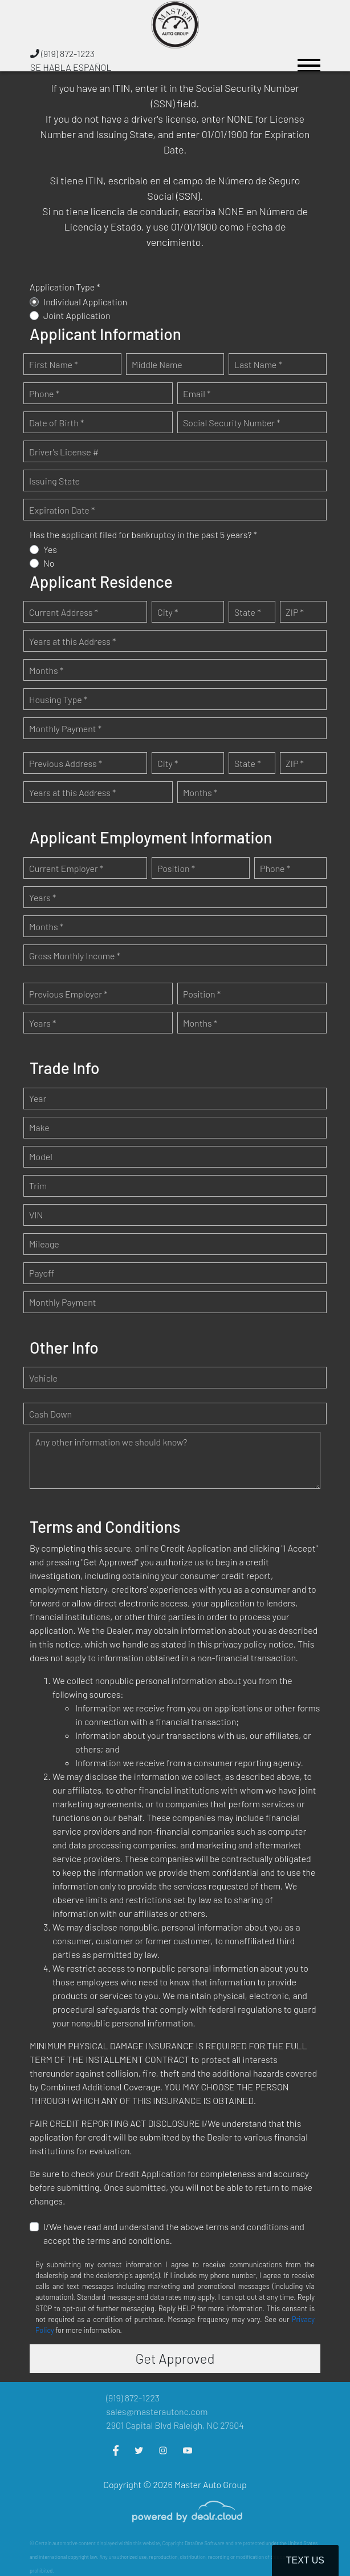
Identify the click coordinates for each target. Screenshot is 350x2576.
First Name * (53, 364)
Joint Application (77, 315)
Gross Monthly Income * (74, 955)
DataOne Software (205, 2543)
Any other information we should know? (111, 1441)
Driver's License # (64, 451)
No (49, 563)
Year (37, 1098)
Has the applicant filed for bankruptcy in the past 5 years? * (143, 534)
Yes (50, 549)
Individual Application (85, 301)
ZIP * (295, 612)
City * (167, 612)
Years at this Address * (72, 641)
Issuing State (54, 480)
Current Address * (63, 612)
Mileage (44, 1243)
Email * (196, 393)
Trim (38, 1185)
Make (39, 1127)
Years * (42, 897)
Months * (46, 670)
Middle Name (157, 364)
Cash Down (50, 1413)
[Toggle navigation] (309, 60)
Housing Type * (58, 699)
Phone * (44, 393)
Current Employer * (66, 868)
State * (247, 612)
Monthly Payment (62, 1302)
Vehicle (43, 1377)
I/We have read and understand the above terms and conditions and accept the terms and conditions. (173, 2233)
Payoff (41, 1272)
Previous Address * (65, 763)
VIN (36, 1214)
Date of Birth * (56, 422)
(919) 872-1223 (62, 53)
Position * (176, 868)
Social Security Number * (231, 422)
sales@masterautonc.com (156, 2411)
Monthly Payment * (65, 728)
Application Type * (65, 286)
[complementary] (316, 2542)
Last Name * (258, 364)
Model (40, 1156)
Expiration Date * (62, 509)
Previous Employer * (68, 993)
